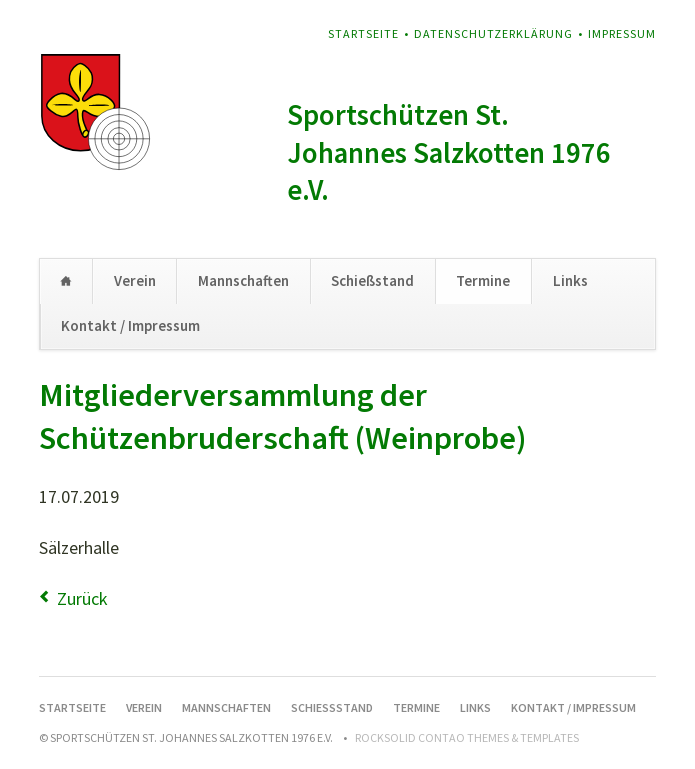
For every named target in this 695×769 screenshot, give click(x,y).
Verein (135, 280)
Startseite (363, 33)
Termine (483, 280)
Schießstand (372, 280)
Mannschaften (243, 280)
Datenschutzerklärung (493, 33)
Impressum (622, 33)
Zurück (82, 598)
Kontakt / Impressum (130, 325)
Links (570, 280)
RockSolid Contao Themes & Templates (467, 737)
